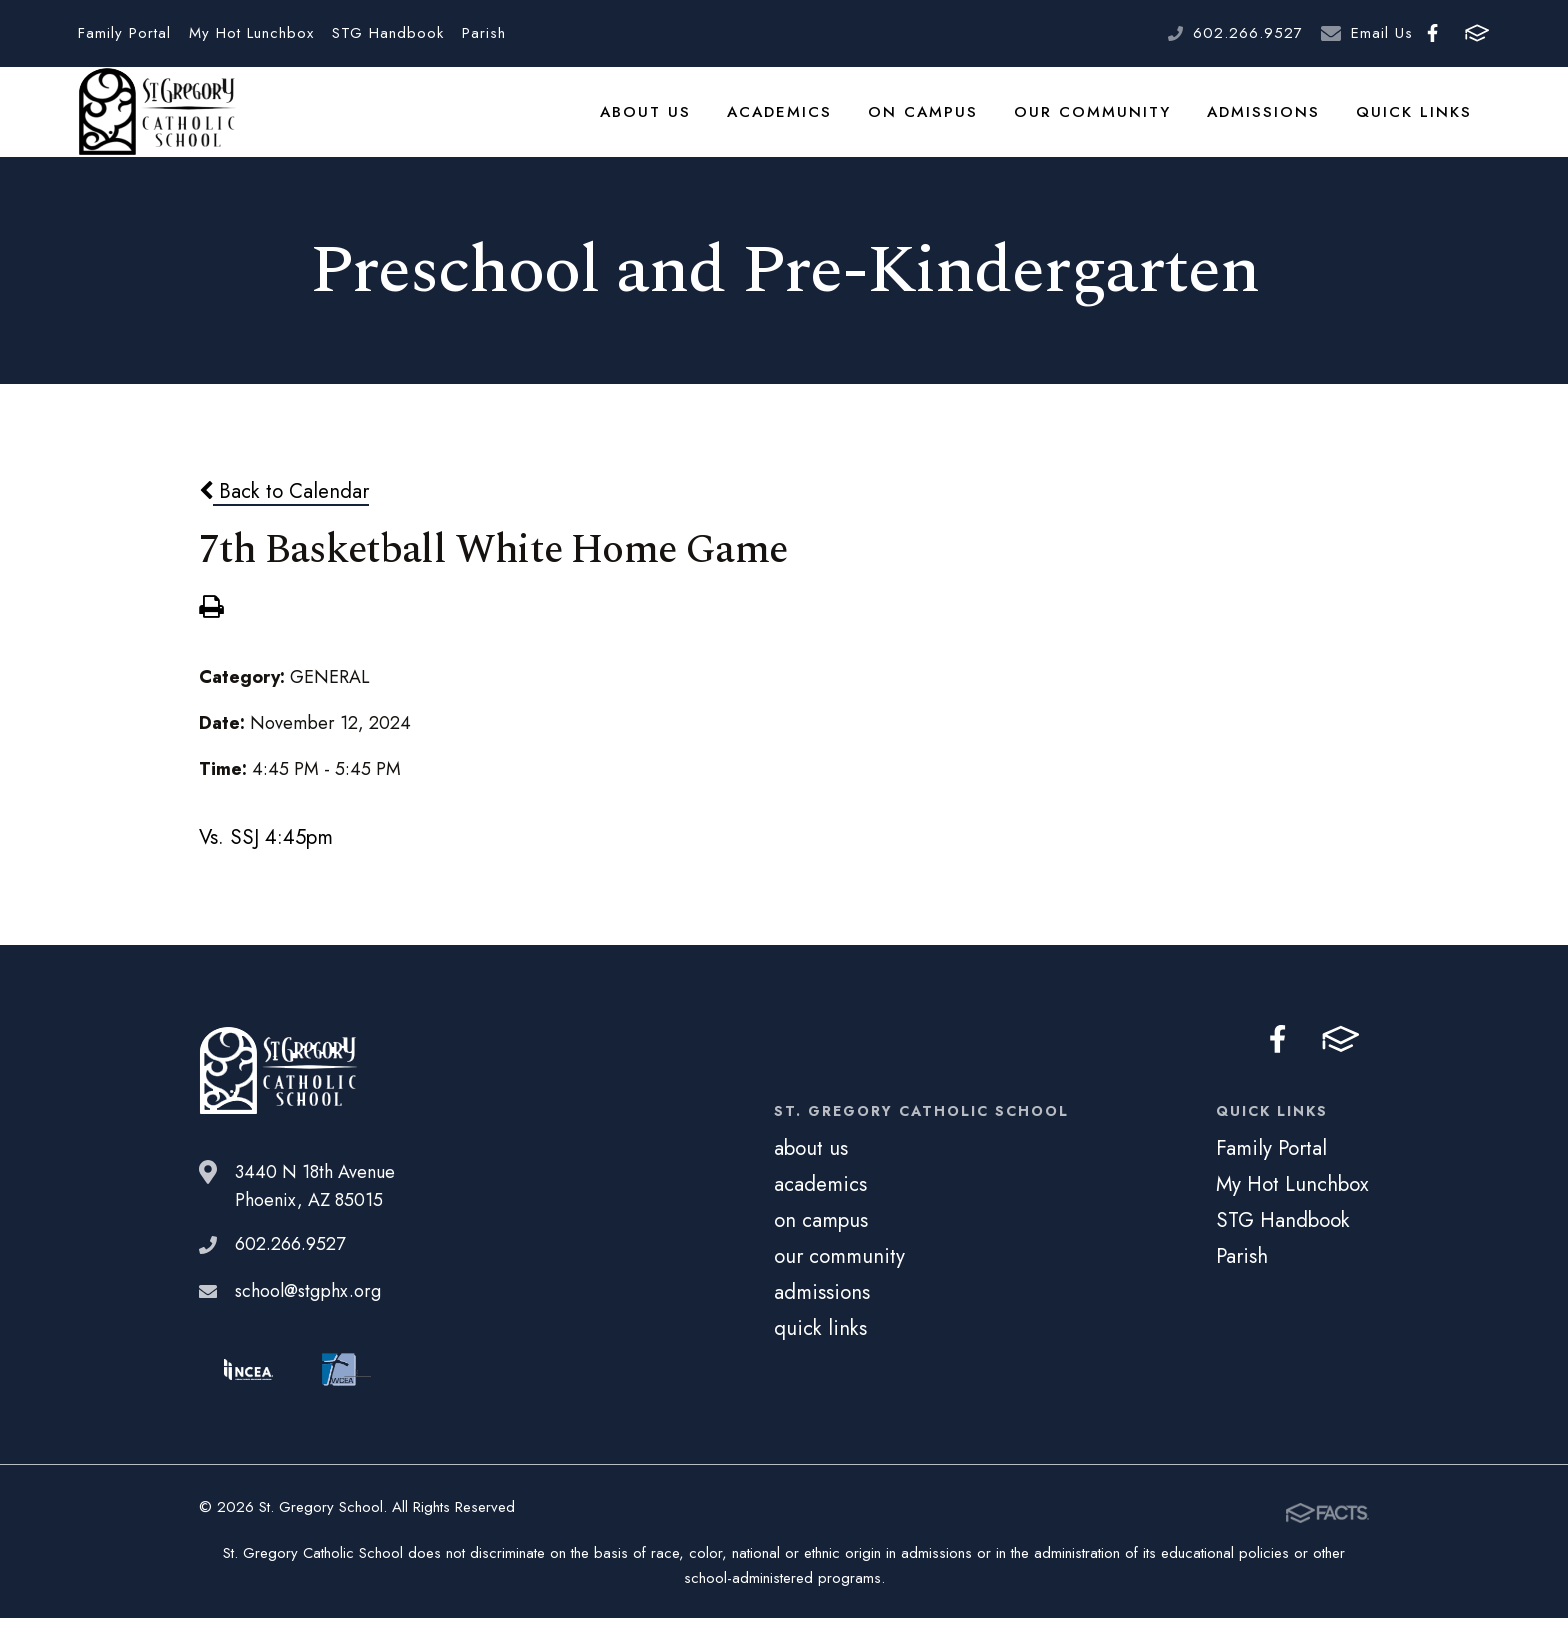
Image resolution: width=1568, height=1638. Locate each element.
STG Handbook (388, 33)
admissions (1275, 124)
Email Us (1382, 33)
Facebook (1432, 33)
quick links (1418, 124)
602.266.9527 (1248, 33)
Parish (484, 33)
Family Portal (124, 33)
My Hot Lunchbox (251, 33)
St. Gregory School (157, 125)
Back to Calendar (284, 517)
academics (816, 124)
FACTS (1477, 33)
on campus (953, 124)
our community (1113, 124)
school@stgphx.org (308, 1316)
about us (687, 124)
